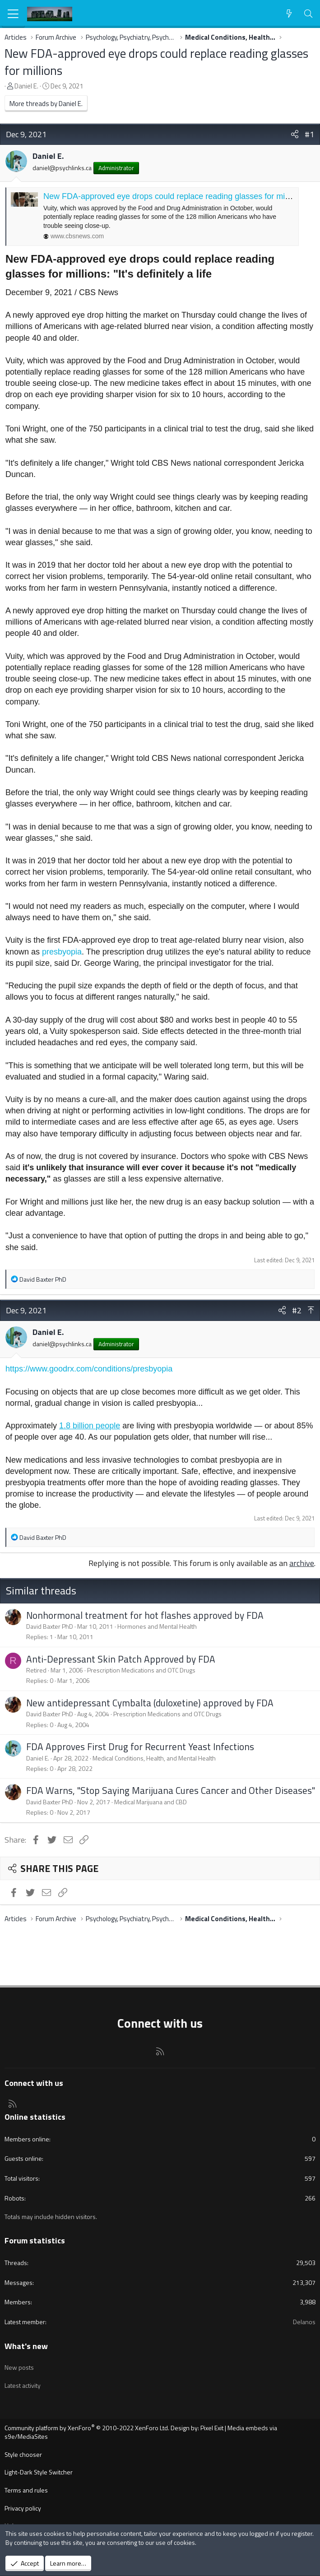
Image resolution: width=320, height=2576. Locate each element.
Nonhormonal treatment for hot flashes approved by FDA (145, 1615)
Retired (36, 1670)
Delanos (304, 2321)
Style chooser (23, 2454)
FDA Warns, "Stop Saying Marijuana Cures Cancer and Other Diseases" (170, 1790)
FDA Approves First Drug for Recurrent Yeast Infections (140, 1746)
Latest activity (23, 2385)
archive (301, 1563)
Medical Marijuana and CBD (150, 1802)
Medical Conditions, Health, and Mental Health (154, 1758)
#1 (309, 134)
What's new (26, 2346)
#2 (296, 1310)
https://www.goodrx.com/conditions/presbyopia (88, 1368)
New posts (19, 2367)
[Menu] (13, 14)
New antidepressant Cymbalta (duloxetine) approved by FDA (150, 1703)
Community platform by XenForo (87, 2427)
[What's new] (289, 14)
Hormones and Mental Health (157, 1626)
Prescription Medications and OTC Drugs (141, 1670)
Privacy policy (23, 2508)
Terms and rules (26, 2490)
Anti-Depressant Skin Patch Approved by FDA (120, 1659)
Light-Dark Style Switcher (39, 2472)
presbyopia (62, 951)
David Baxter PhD (49, 1626)
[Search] (308, 14)
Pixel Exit (211, 2427)
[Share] (294, 134)
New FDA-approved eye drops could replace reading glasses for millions (156, 61)
